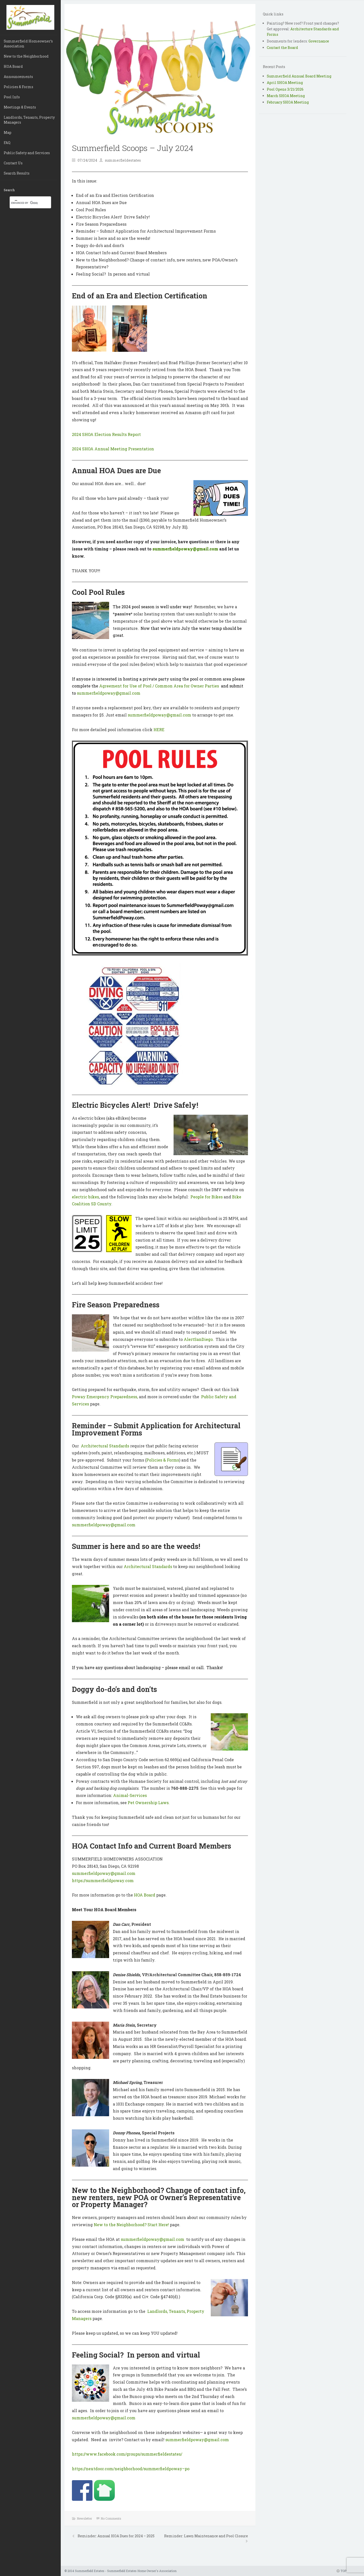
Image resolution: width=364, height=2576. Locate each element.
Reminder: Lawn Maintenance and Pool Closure (206, 2536)
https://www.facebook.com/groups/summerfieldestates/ (127, 2454)
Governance (318, 41)
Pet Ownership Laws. (149, 1802)
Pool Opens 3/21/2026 (285, 89)
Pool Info (12, 97)
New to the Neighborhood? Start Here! (131, 2224)
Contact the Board (282, 47)
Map (7, 132)
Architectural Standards (105, 1445)
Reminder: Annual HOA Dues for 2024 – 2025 (116, 2536)
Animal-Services (130, 1795)
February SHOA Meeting (288, 102)
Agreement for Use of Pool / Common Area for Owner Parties (159, 685)
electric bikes (85, 1196)
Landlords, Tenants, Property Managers (29, 120)
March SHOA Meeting (286, 95)
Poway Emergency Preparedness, (105, 1396)
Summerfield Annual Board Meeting (299, 76)
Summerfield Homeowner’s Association (28, 43)
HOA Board (13, 66)
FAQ (7, 142)
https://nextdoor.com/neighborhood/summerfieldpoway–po (130, 2468)
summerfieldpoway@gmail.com (185, 548)
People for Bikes (206, 1196)
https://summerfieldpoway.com (103, 1880)
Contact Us (13, 163)
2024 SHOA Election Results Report (106, 434)
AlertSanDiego (198, 1339)
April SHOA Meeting (285, 82)
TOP (341, 2571)
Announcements (18, 76)
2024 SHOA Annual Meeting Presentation (113, 448)
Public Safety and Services (27, 152)
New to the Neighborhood (26, 56)
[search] (24, 203)
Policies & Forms (18, 86)
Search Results (17, 173)
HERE (158, 729)
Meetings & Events (20, 107)
